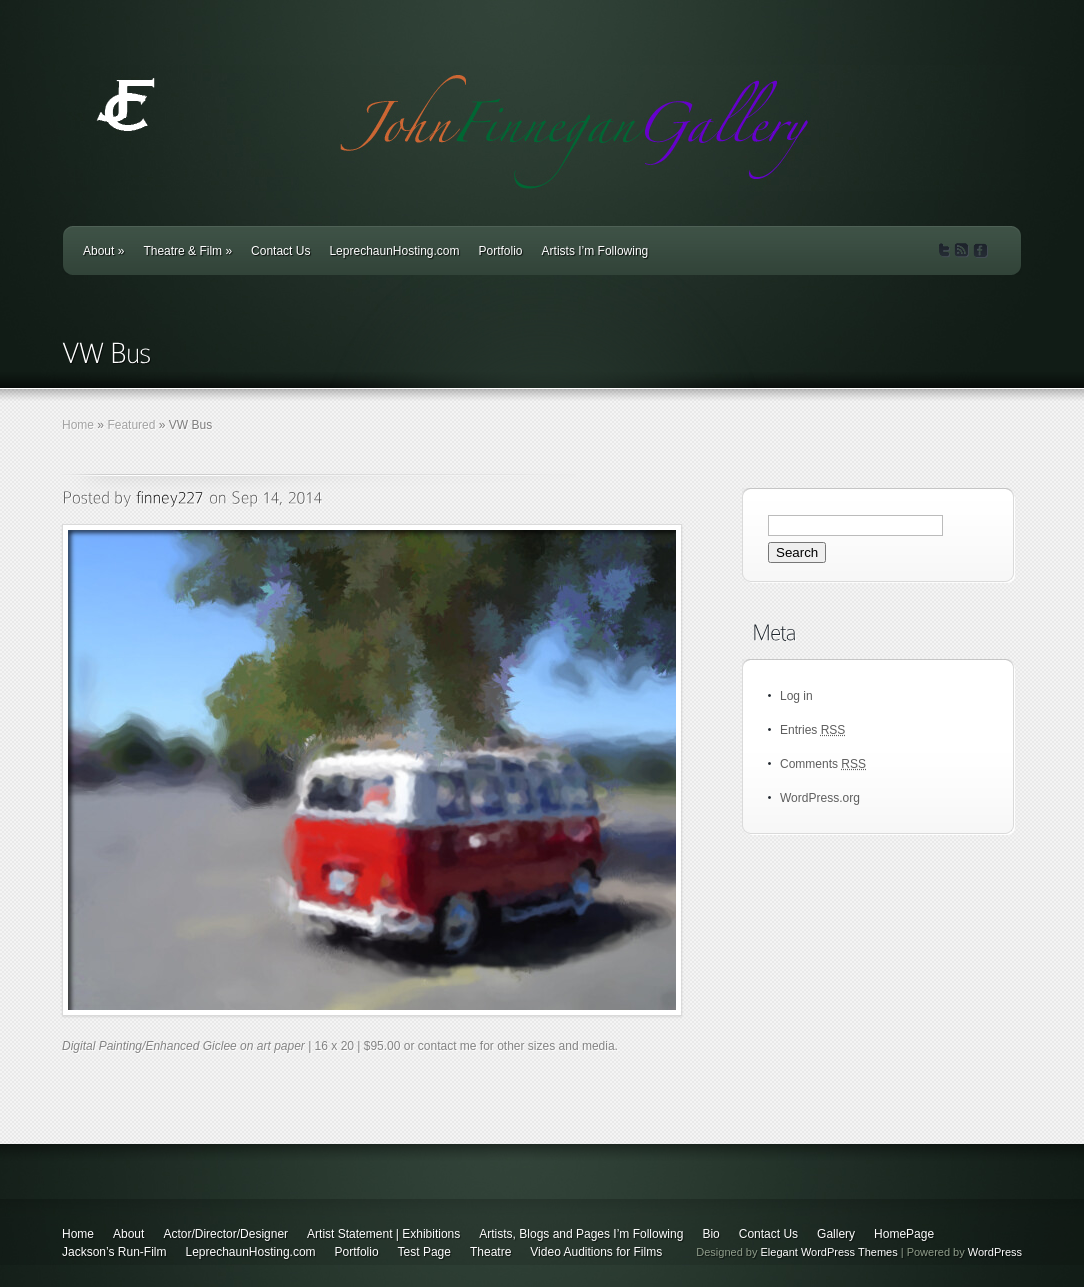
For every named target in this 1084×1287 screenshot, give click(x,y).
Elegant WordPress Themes (829, 1252)
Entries (812, 730)
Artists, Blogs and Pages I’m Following (581, 1234)
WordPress (995, 1252)
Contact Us (280, 251)
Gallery (836, 1234)
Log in (796, 696)
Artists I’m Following (595, 251)
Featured (131, 425)
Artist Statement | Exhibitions (383, 1234)
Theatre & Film (187, 251)
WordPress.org (820, 798)
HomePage (904, 1234)
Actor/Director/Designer (225, 1234)
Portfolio (501, 251)
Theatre (490, 1252)
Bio (710, 1234)
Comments (823, 764)
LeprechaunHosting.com (394, 251)
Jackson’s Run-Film (114, 1252)
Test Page (424, 1252)
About (103, 251)
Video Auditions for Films (596, 1252)
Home (78, 425)
